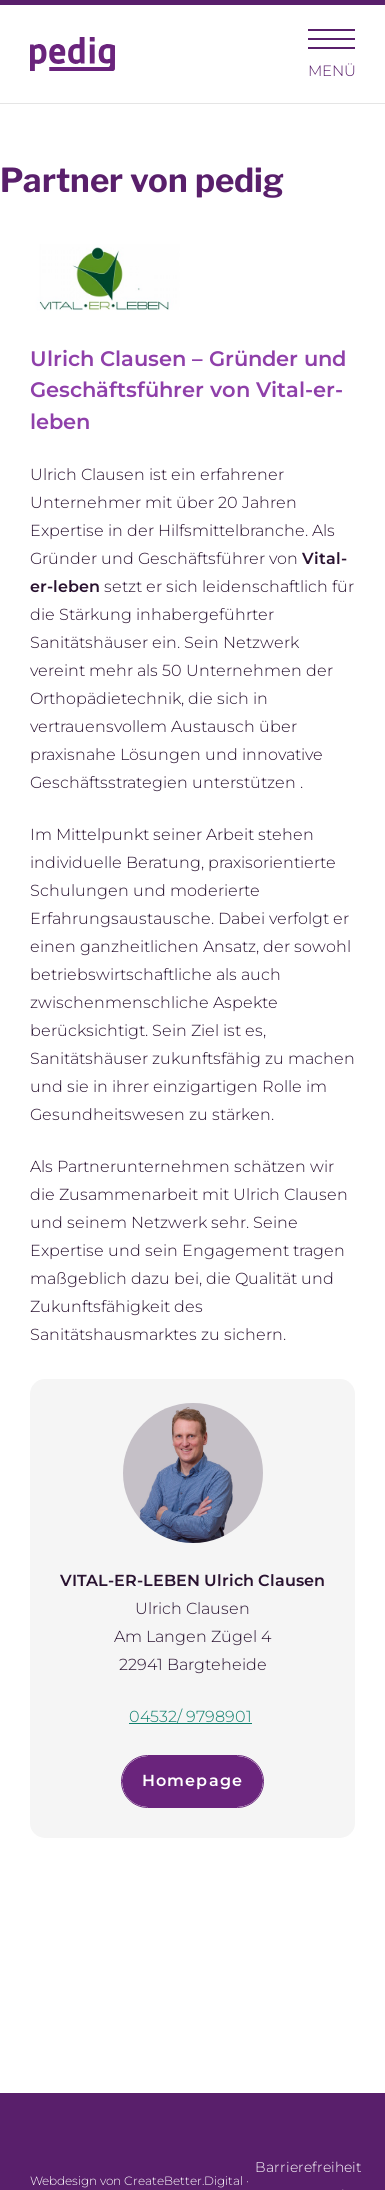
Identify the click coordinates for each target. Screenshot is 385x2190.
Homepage (193, 1780)
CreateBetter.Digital (183, 2180)
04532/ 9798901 (190, 1716)
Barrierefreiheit (305, 2167)
